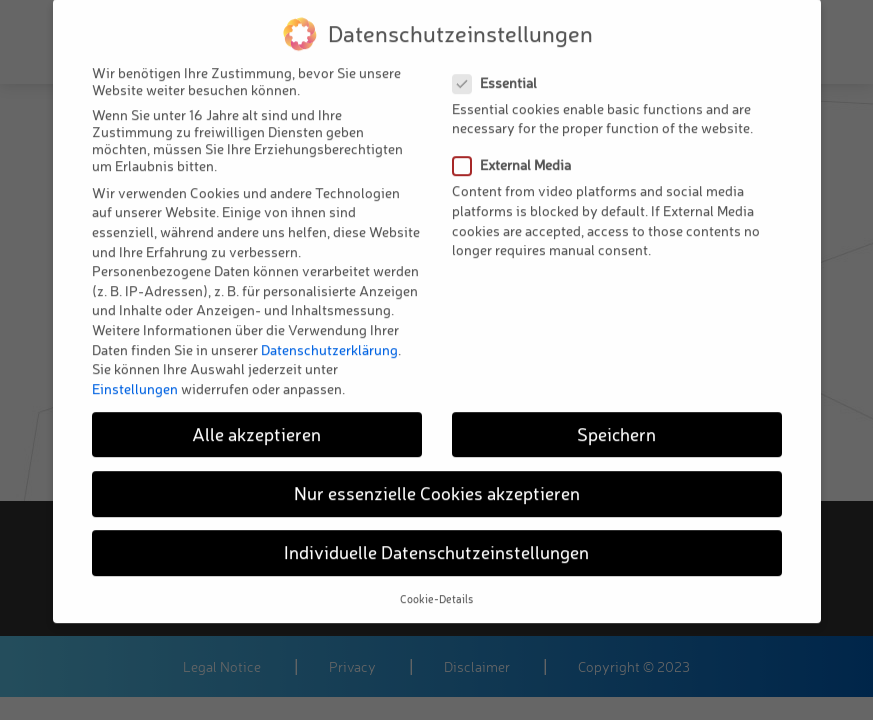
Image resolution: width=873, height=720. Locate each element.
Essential (501, 62)
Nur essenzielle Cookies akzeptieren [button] (437, 473)
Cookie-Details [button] (436, 579)
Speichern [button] (616, 413)
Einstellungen (135, 367)
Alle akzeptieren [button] (256, 413)
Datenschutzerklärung (329, 328)
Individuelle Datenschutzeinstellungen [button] (436, 532)
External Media (518, 144)
